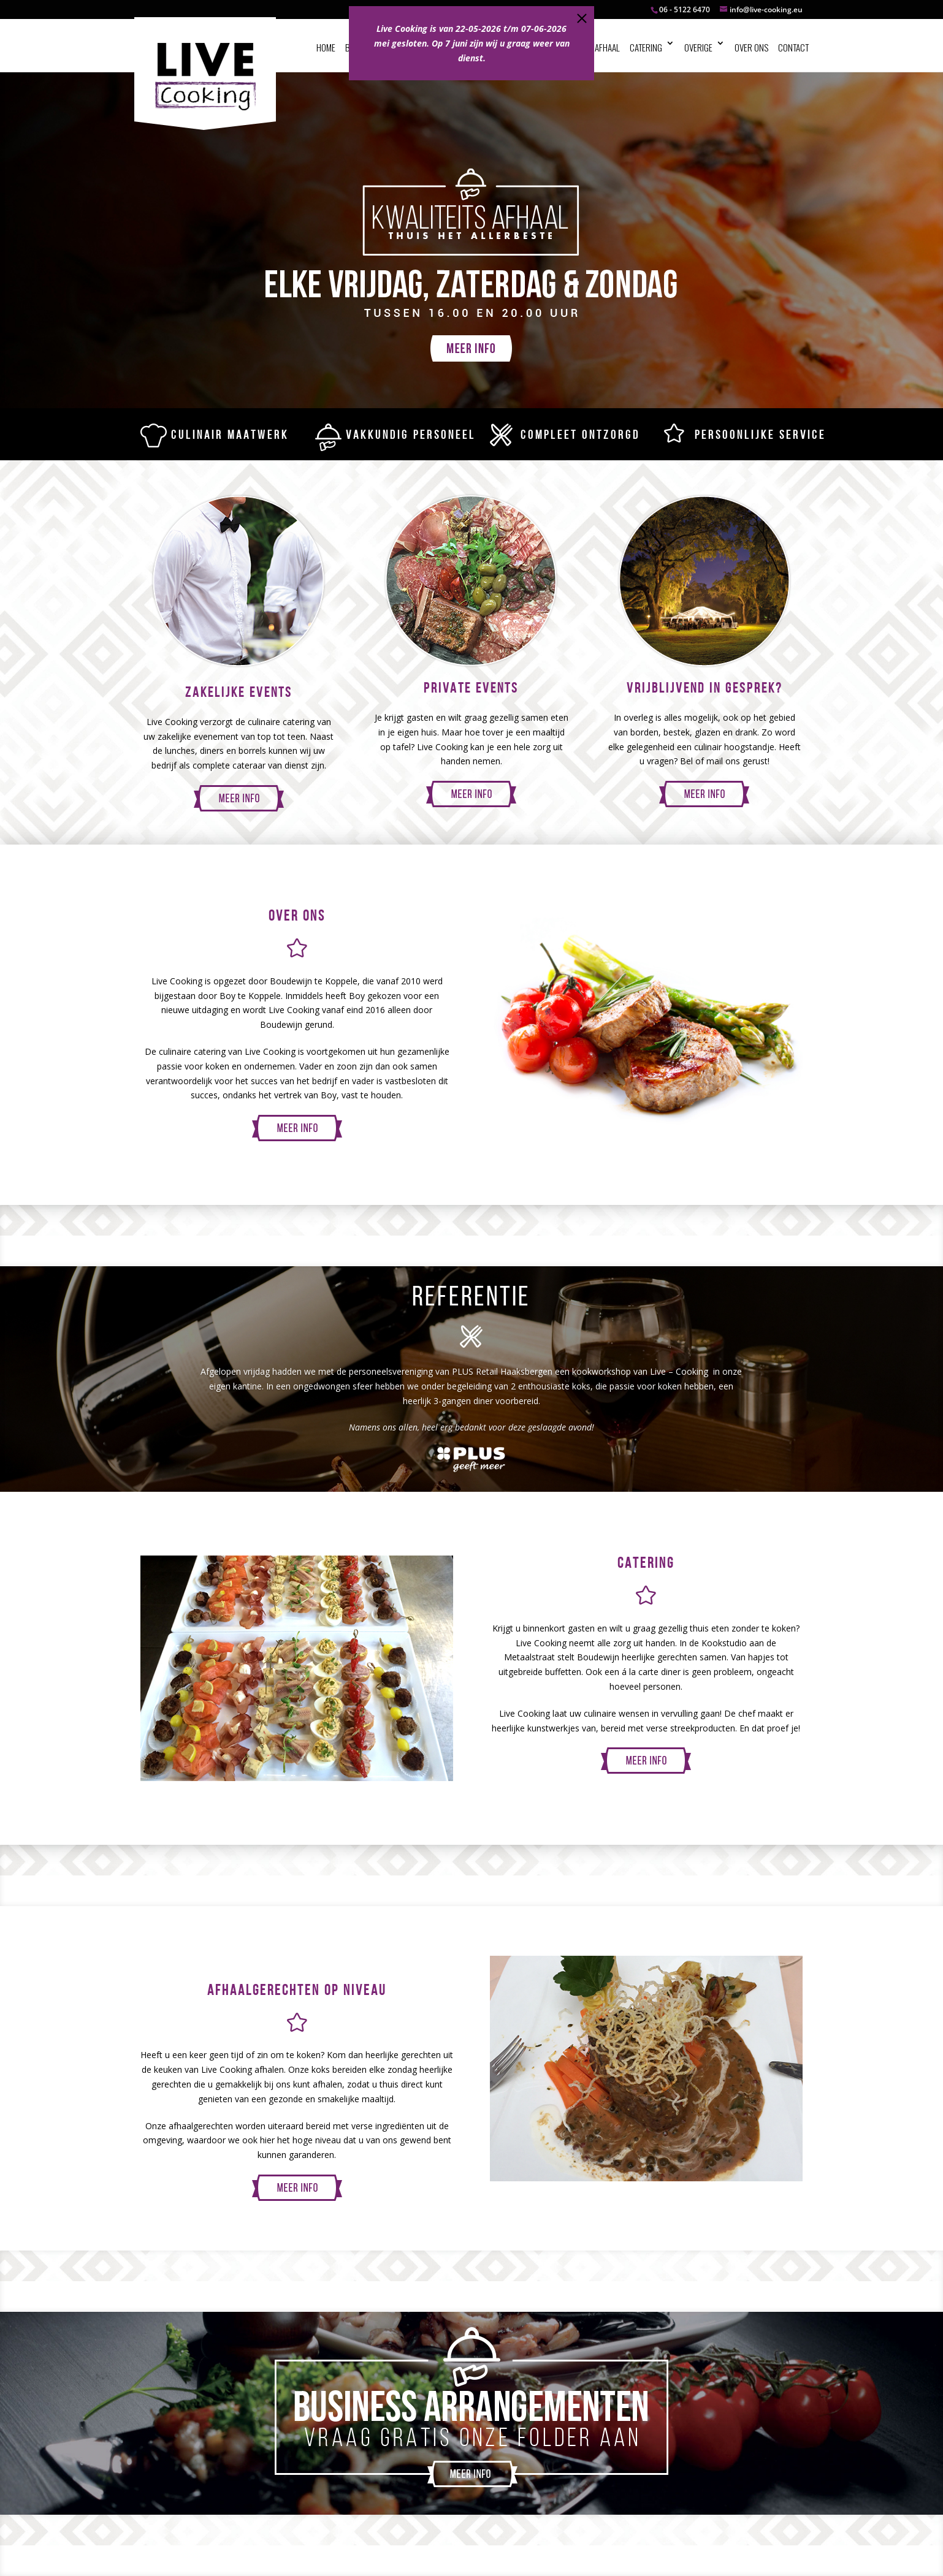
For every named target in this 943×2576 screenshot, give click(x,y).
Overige (698, 47)
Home (325, 47)
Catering (646, 47)
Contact (793, 47)
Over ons (751, 47)
